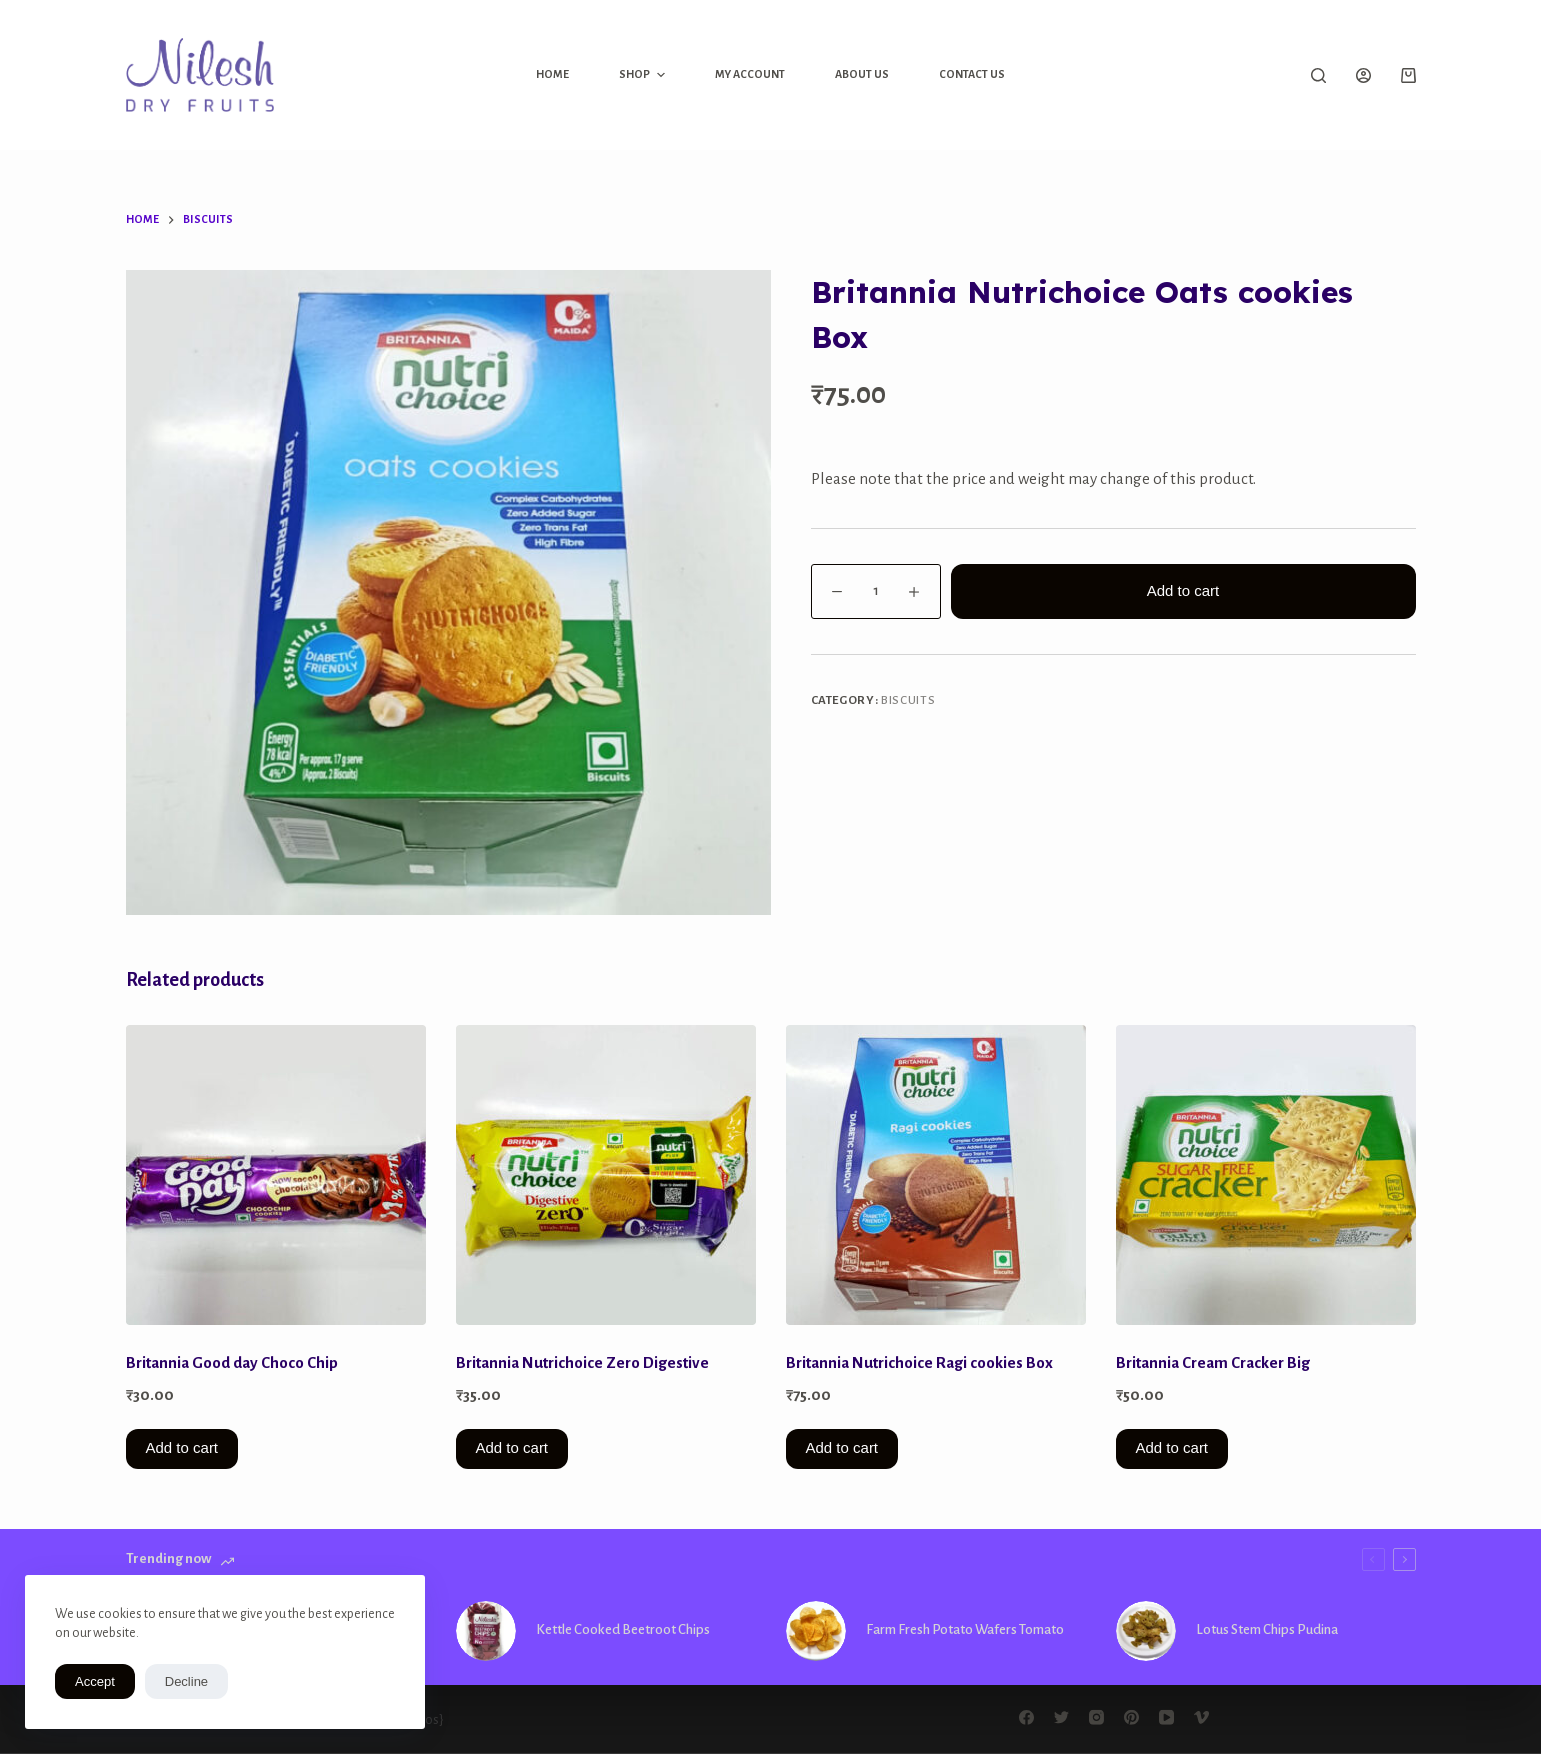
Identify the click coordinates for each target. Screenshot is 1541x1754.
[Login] (1363, 75)
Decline (186, 1681)
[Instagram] (1096, 1717)
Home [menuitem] (552, 74)
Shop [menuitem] (644, 75)
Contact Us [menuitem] (972, 74)
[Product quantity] (876, 591)
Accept (95, 1681)
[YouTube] (1166, 1717)
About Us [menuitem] (862, 74)
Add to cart (1183, 590)
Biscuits (908, 700)
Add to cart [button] (182, 1447)
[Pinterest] (1131, 1717)
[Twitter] (1061, 1717)
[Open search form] (1318, 75)
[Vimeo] (1201, 1717)
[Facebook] (1026, 1717)
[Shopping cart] (1408, 75)
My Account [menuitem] (750, 74)
